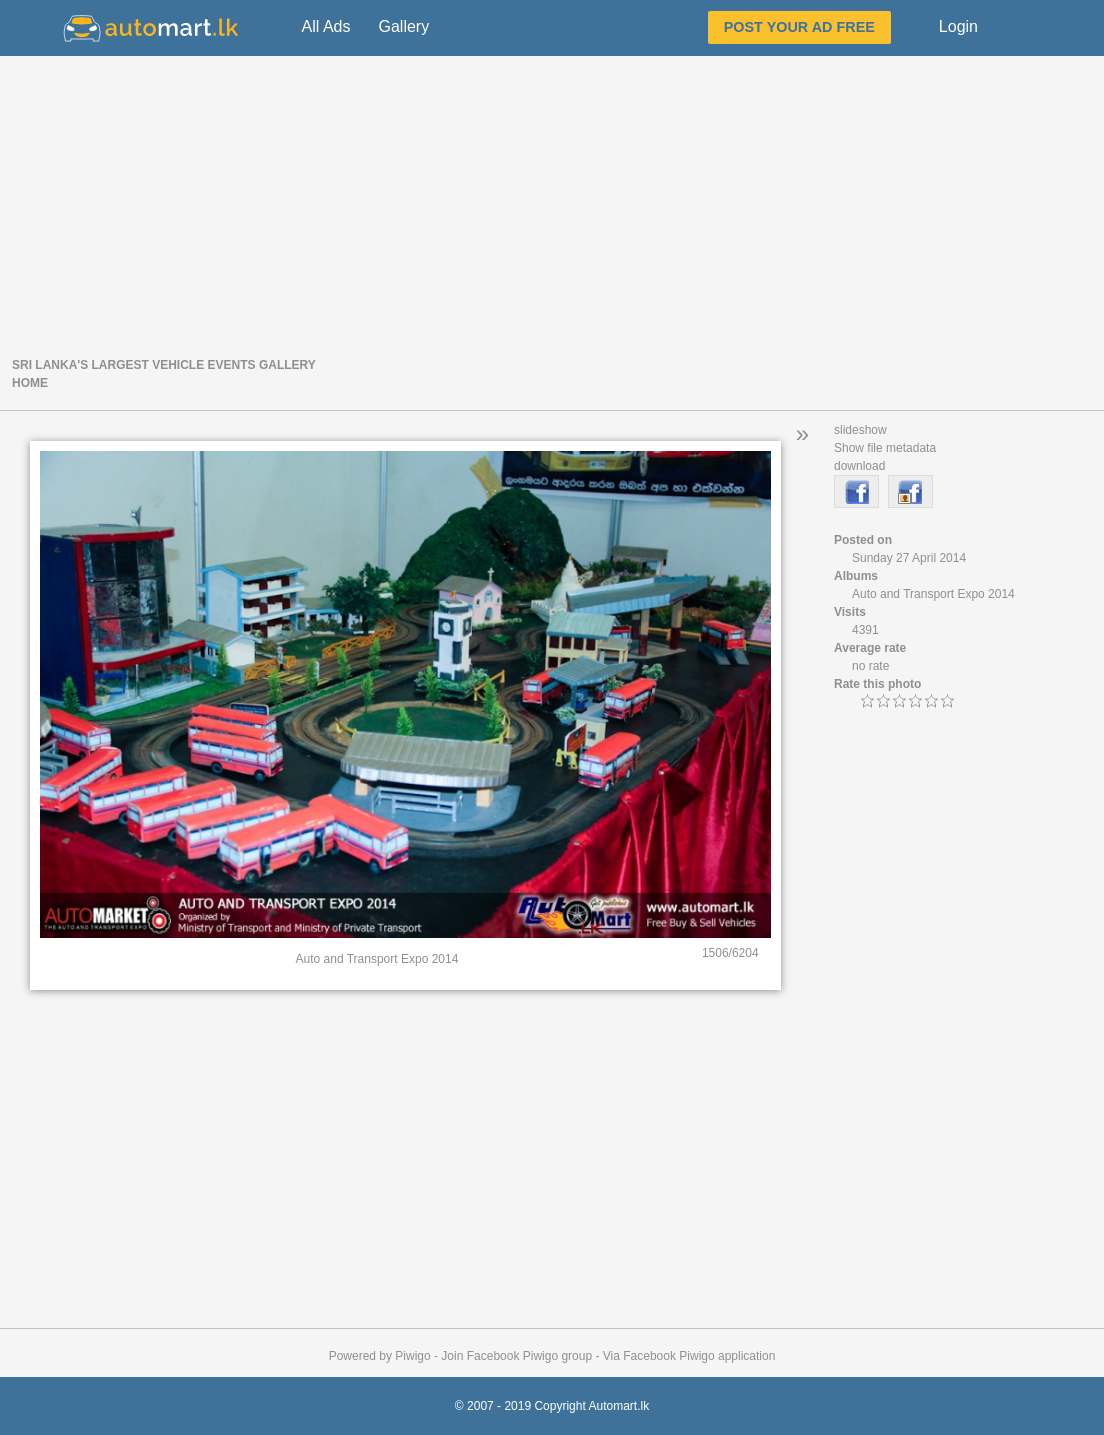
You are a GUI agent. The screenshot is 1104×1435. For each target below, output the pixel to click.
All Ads (326, 26)
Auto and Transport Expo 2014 (933, 594)
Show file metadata (885, 448)
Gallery (403, 26)
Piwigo (412, 1356)
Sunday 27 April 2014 (909, 558)
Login (958, 26)
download (859, 466)
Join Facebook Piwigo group (516, 1356)
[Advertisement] (552, 204)
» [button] (802, 433)
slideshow (860, 430)
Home (30, 383)
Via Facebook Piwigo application (689, 1356)
